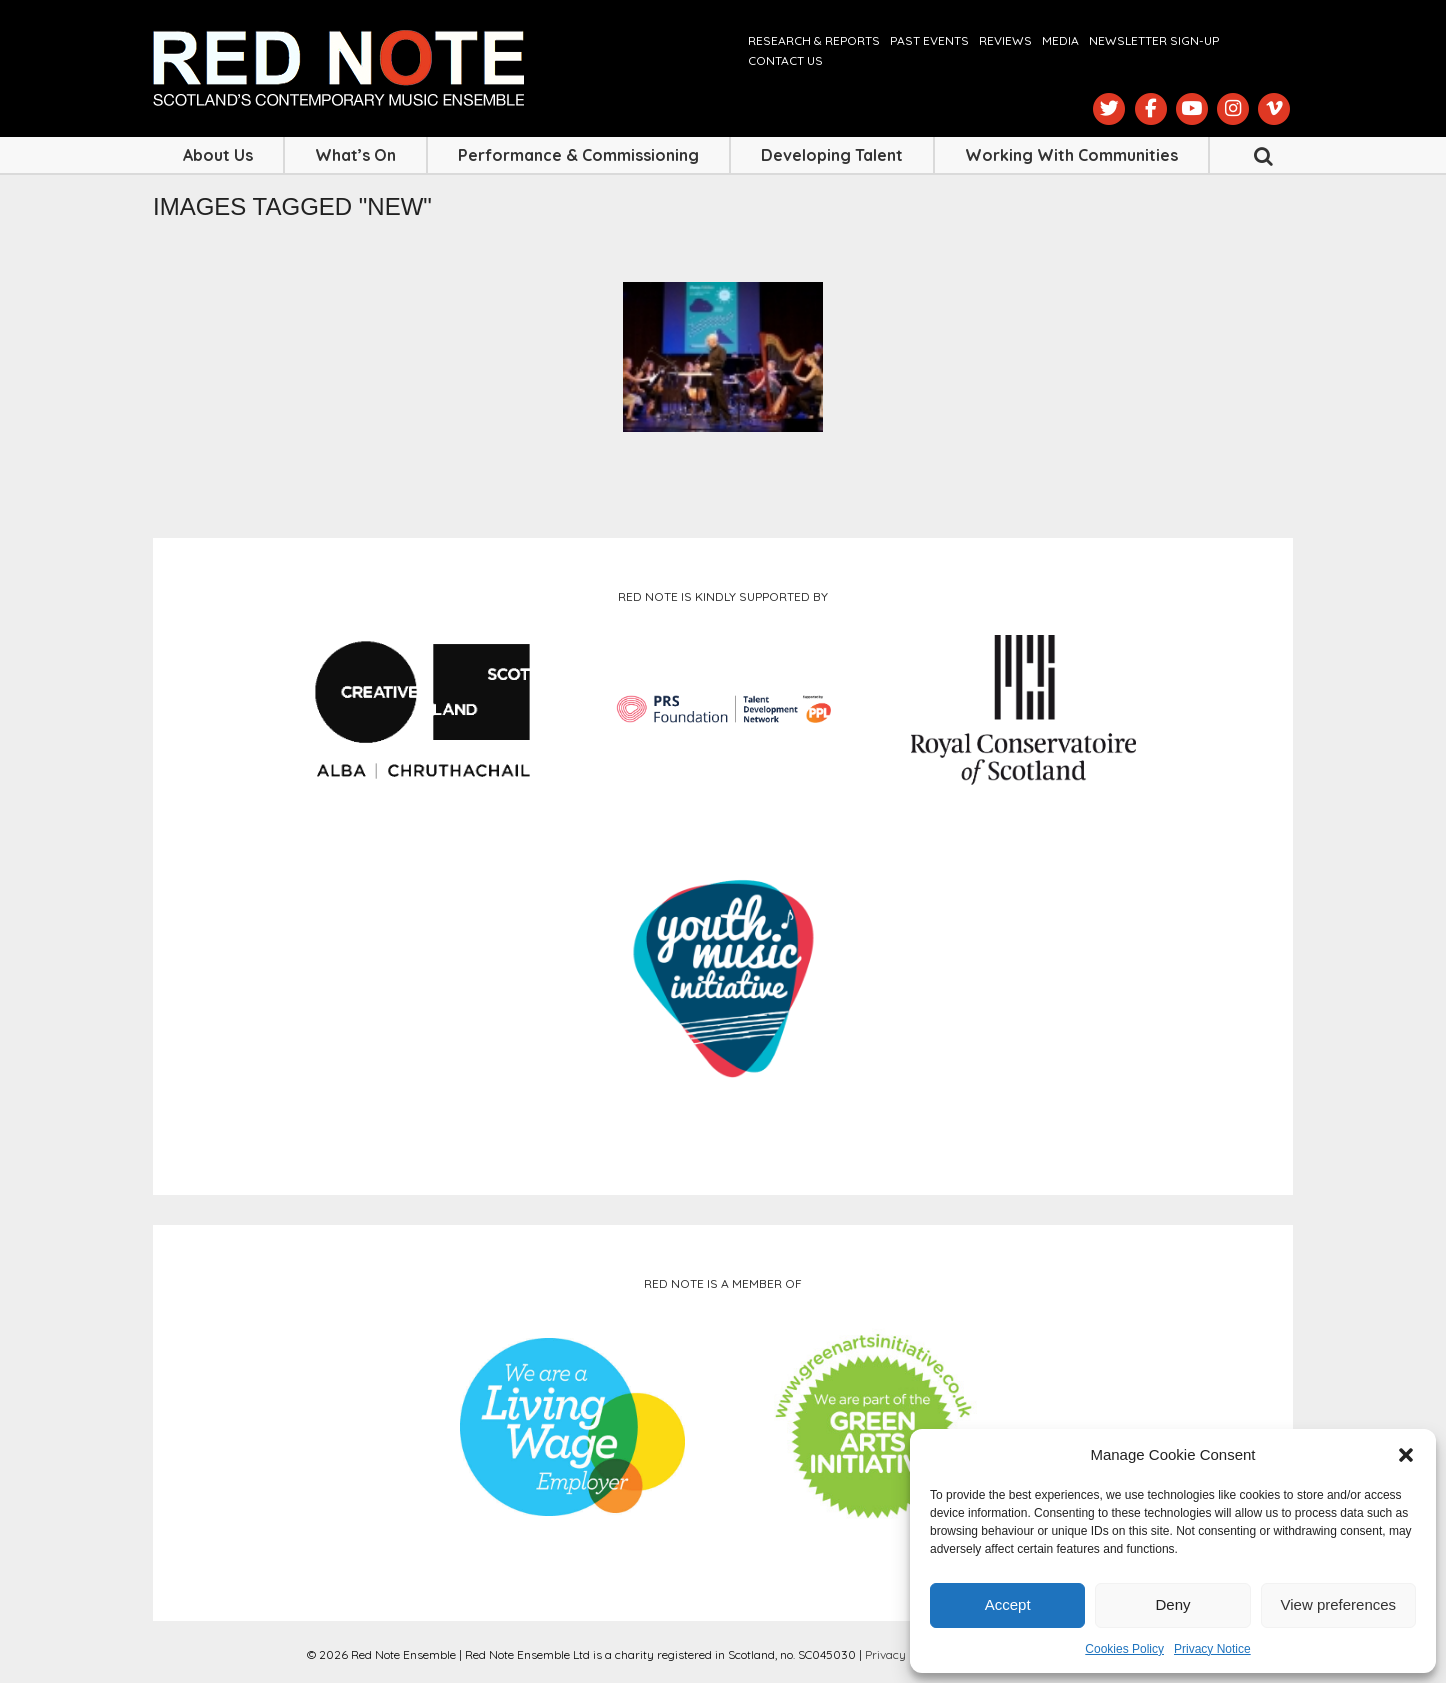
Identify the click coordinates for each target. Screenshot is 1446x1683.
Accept (1008, 1604)
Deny (1172, 1604)
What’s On (355, 155)
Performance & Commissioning (578, 155)
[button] (1406, 1455)
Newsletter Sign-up (1154, 40)
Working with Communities (1071, 155)
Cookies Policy (1124, 1649)
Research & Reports (814, 40)
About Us (218, 155)
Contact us (785, 60)
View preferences (1339, 1604)
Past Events (929, 40)
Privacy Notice (1212, 1649)
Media (1060, 40)
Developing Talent (832, 155)
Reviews (1005, 40)
